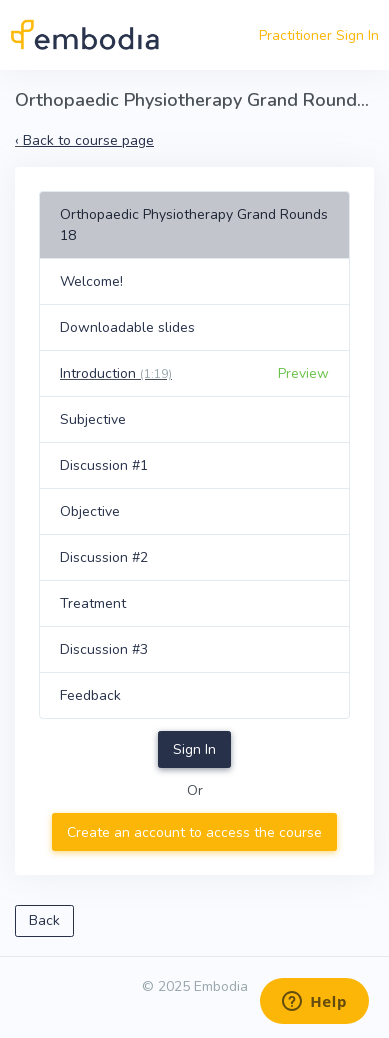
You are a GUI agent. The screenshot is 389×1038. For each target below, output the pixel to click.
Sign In (194, 749)
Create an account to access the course (194, 832)
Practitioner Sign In (319, 35)
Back (44, 920)
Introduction (116, 373)
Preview (303, 373)
